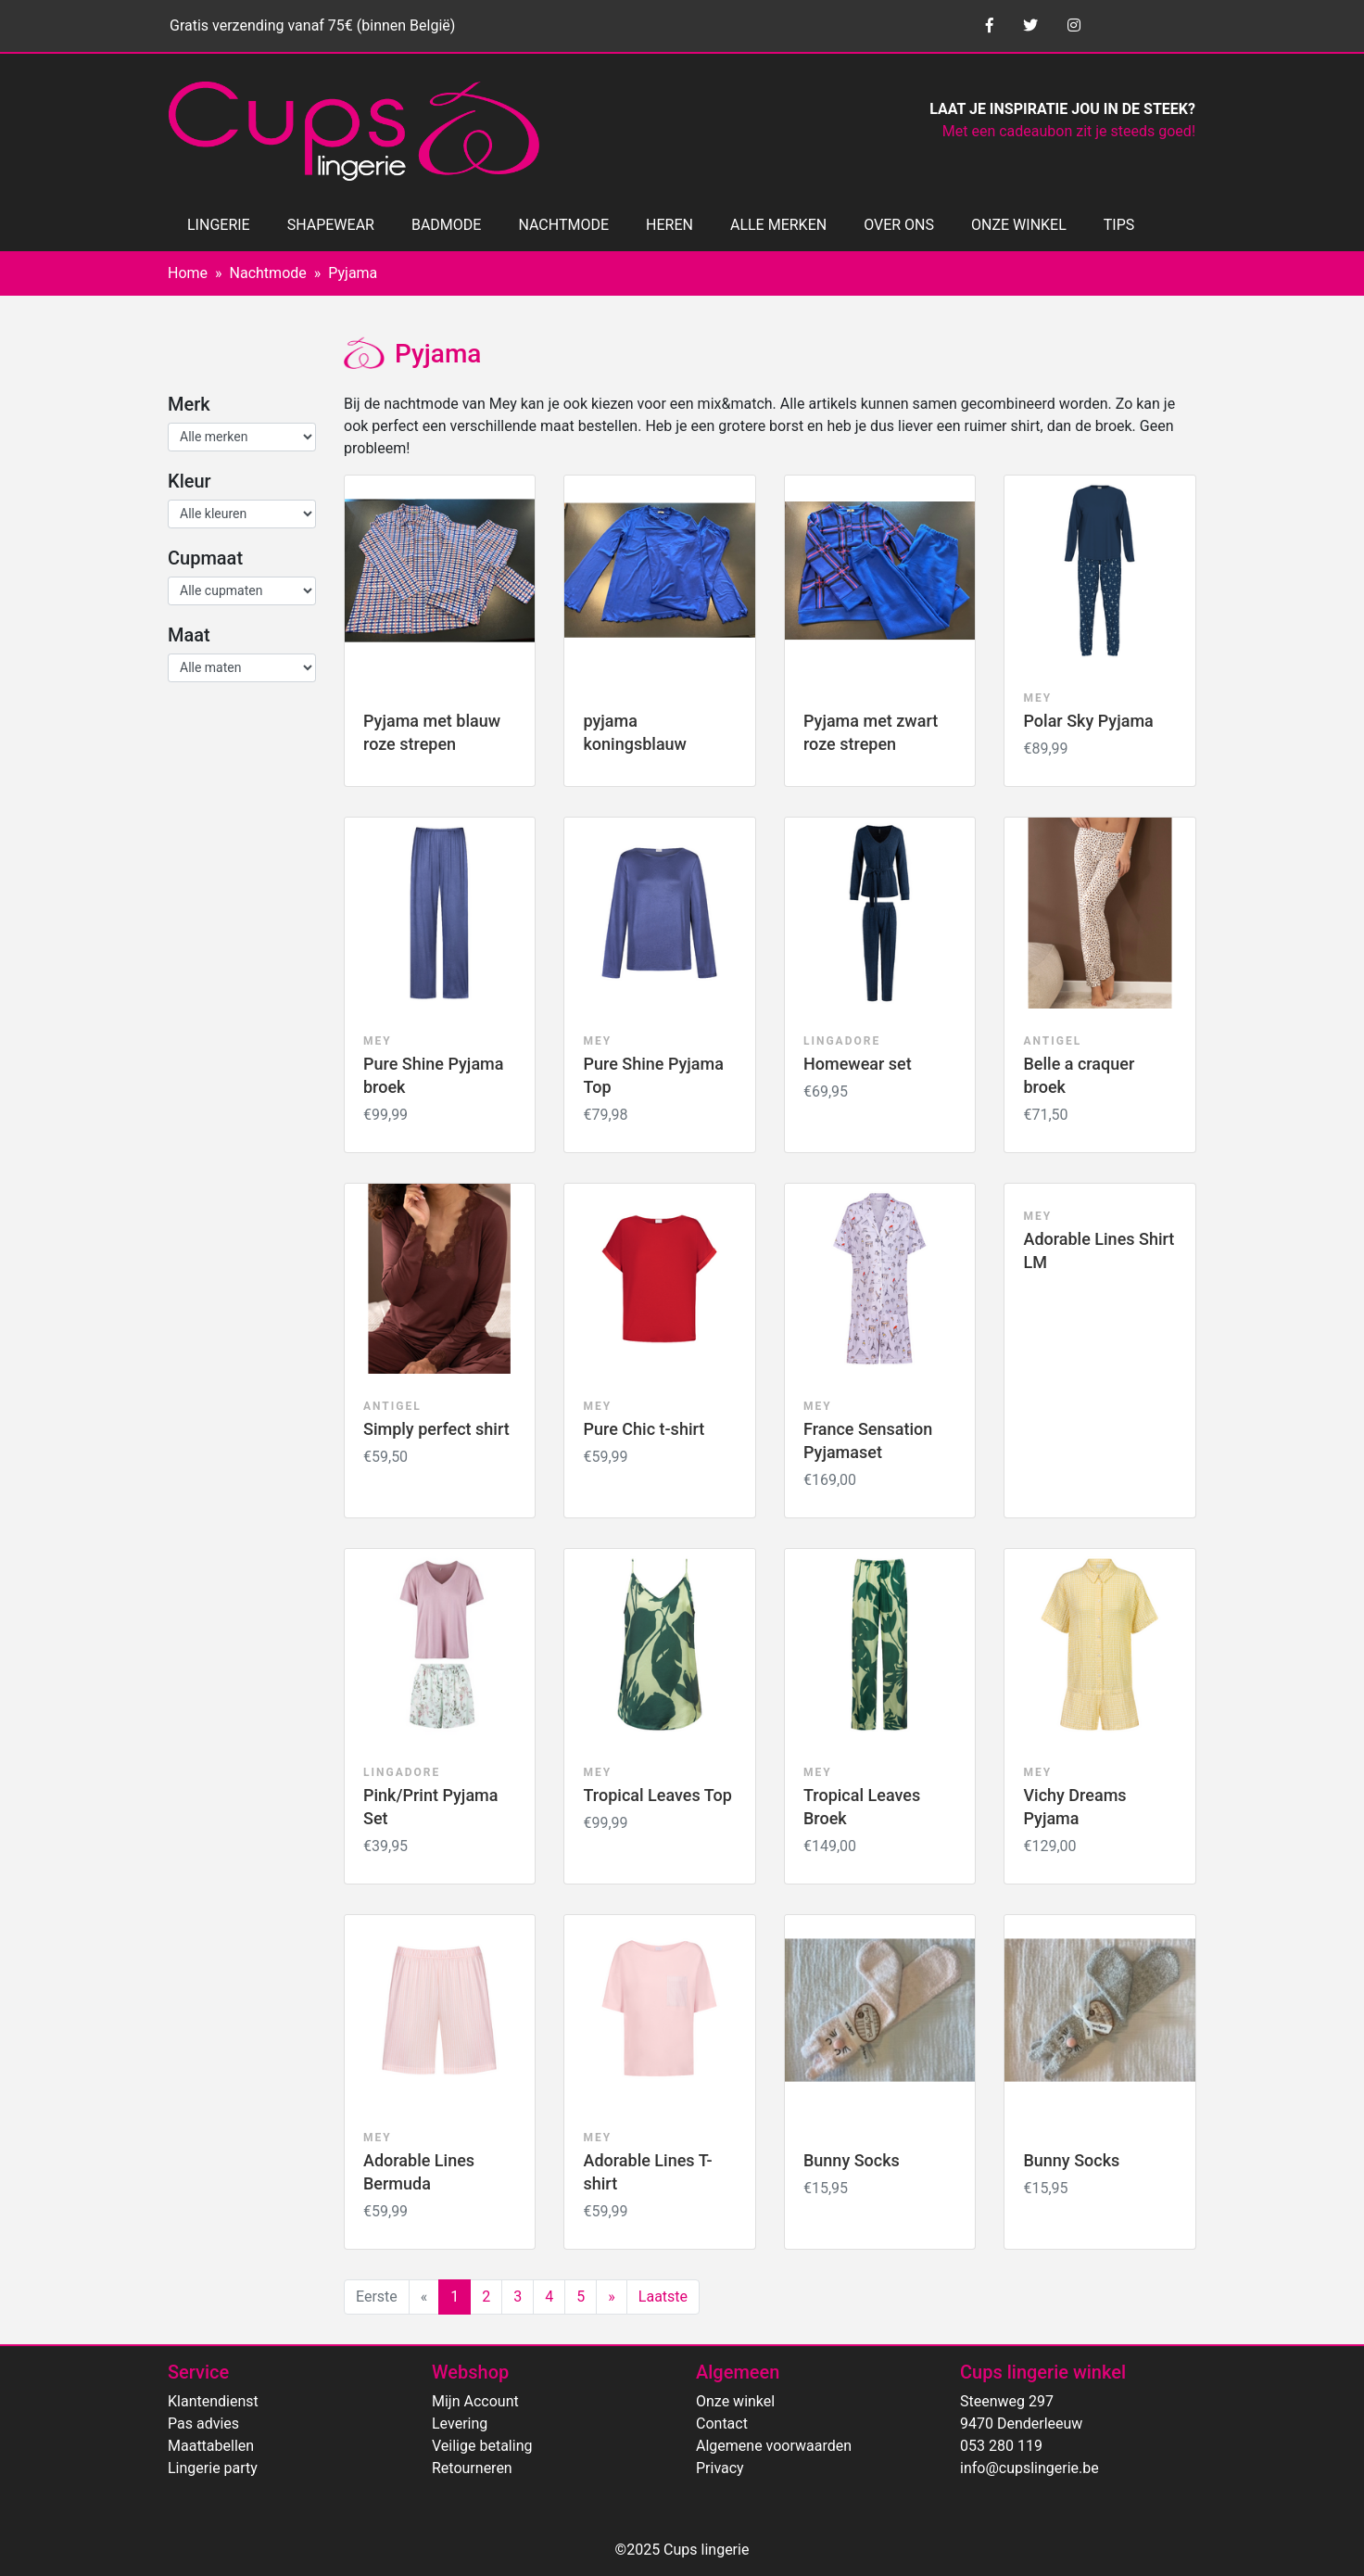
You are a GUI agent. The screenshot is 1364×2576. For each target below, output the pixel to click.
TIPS (1119, 225)
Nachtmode (268, 273)
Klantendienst (213, 2401)
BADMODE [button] (446, 225)
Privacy (720, 2468)
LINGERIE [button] (218, 225)
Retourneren (472, 2468)
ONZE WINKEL (1019, 225)
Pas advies (203, 2423)
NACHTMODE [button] (563, 225)
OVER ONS (899, 225)
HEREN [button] (669, 225)
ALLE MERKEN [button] (778, 225)
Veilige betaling (482, 2446)
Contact (722, 2423)
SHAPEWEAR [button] (330, 225)
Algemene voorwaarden (774, 2446)
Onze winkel (735, 2401)
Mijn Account (475, 2401)
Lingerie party (213, 2468)
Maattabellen (211, 2446)
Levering (459, 2423)
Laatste (663, 2296)
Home (188, 273)
